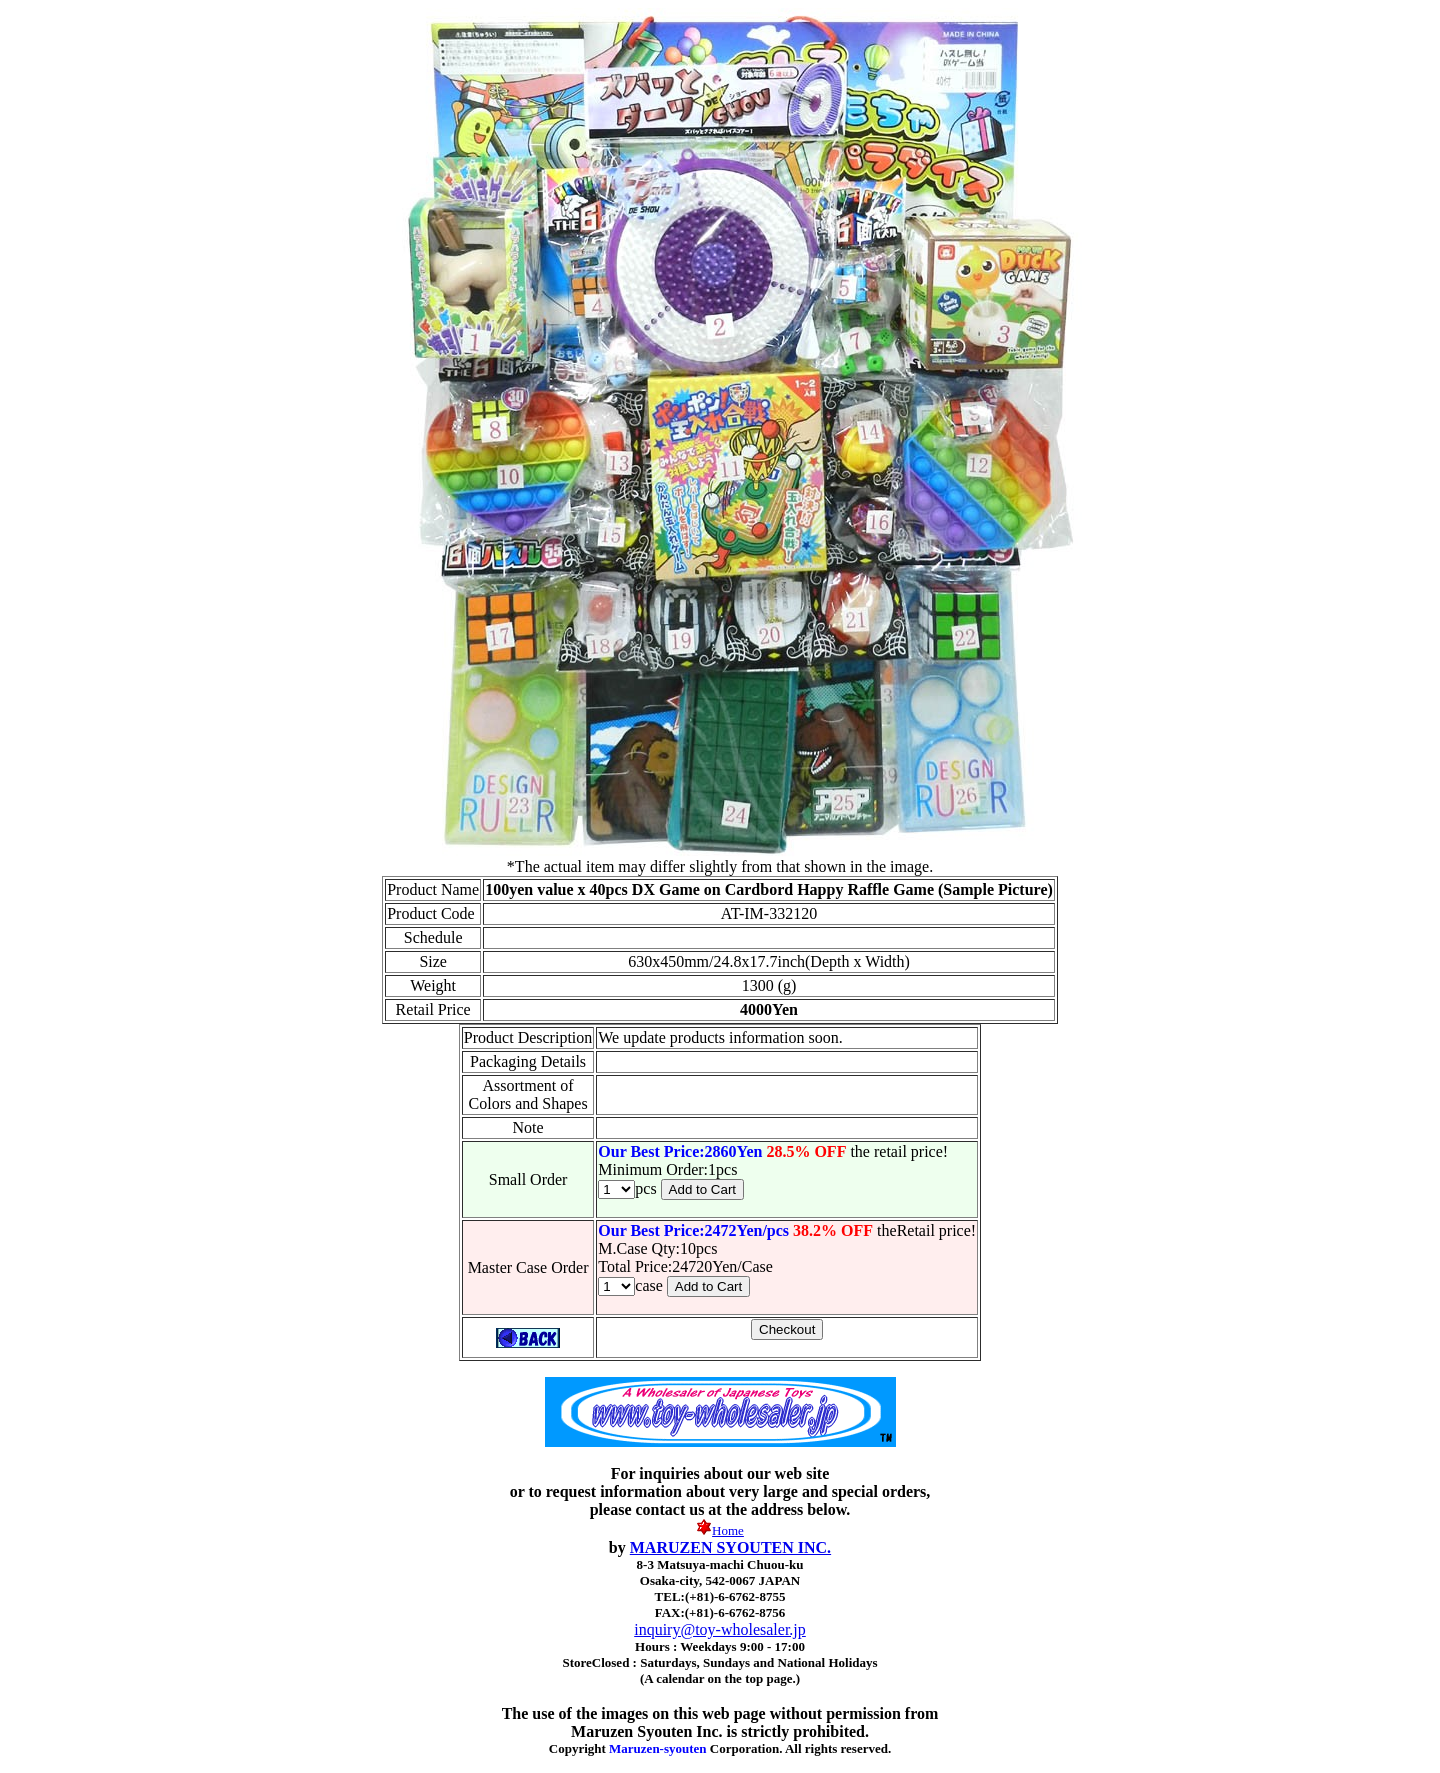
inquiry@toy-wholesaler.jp (720, 1629)
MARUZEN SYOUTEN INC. (730, 1547)
